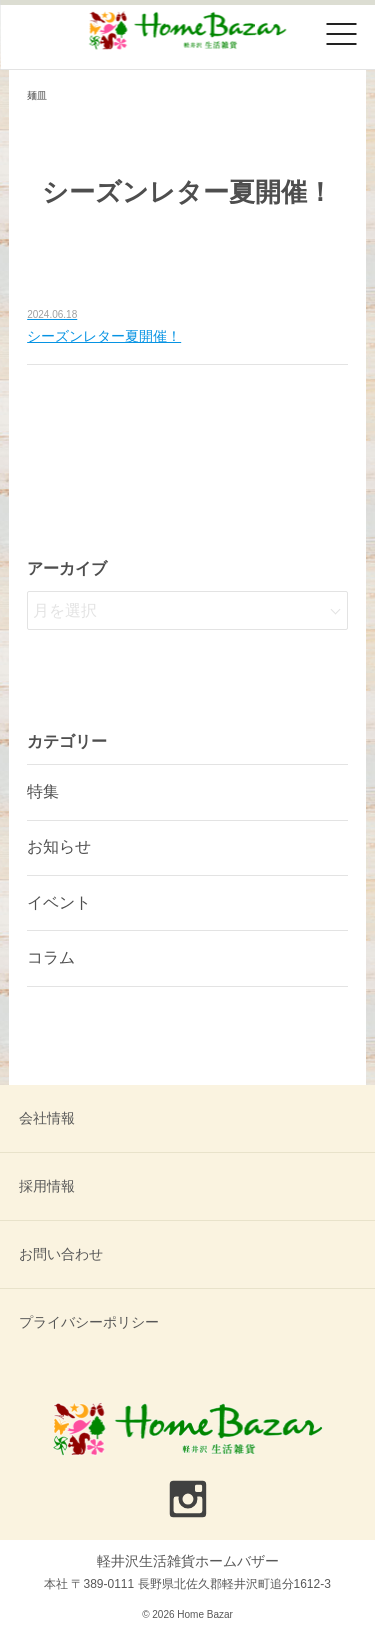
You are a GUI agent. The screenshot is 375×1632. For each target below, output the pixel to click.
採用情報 (47, 1186)
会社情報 (47, 1118)
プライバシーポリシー (89, 1322)
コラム (51, 957)
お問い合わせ (61, 1254)
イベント (59, 902)
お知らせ (59, 846)
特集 (43, 791)
